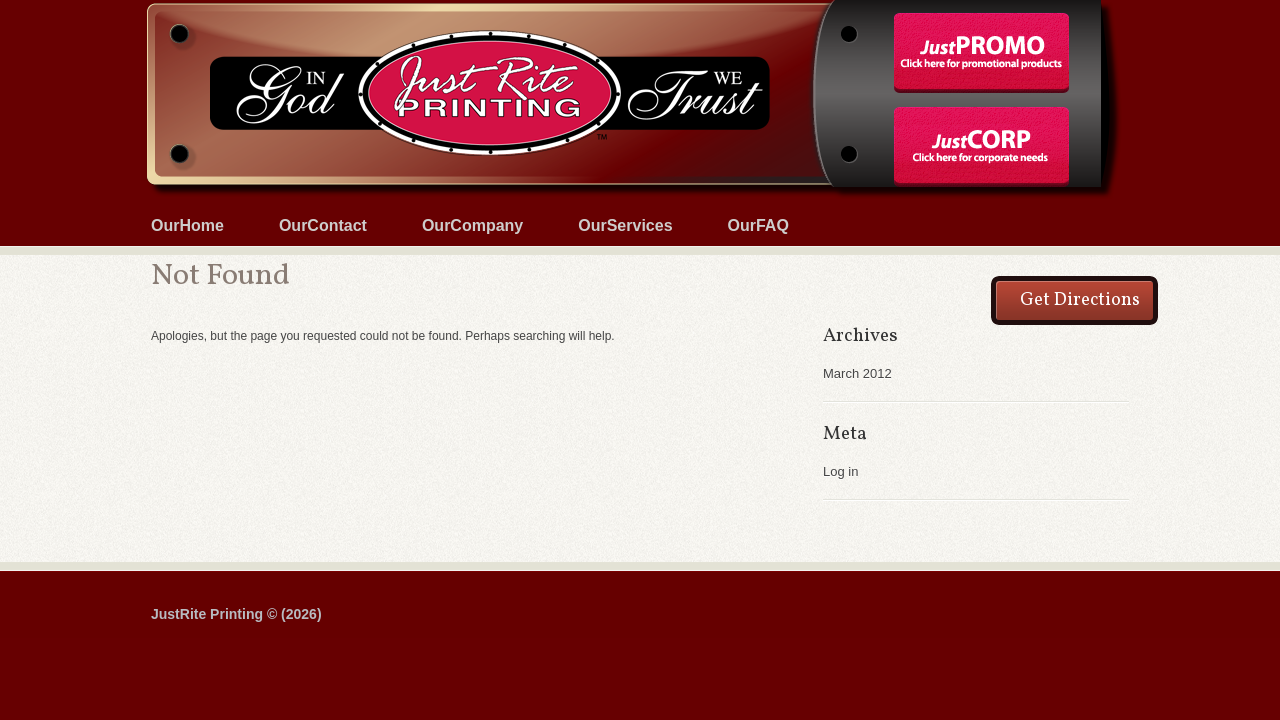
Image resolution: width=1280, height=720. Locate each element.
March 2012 (857, 373)
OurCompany (472, 225)
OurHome (187, 225)
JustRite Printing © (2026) (236, 614)
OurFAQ (758, 225)
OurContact (323, 225)
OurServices (625, 225)
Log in (840, 471)
